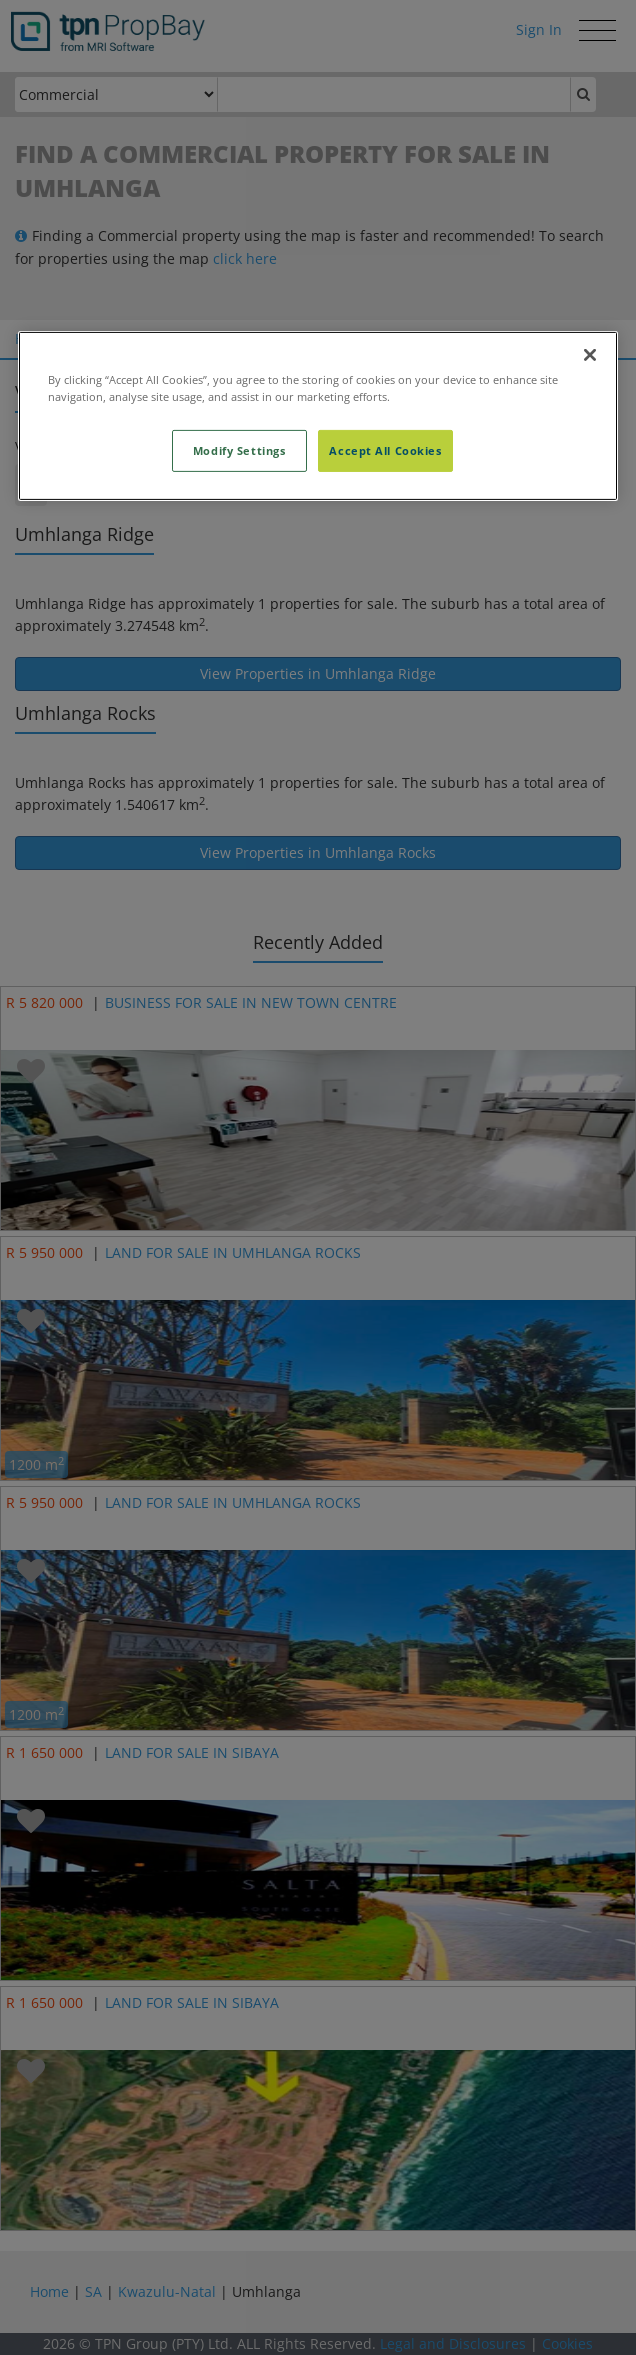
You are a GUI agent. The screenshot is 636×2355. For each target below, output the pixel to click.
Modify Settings (239, 450)
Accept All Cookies (385, 450)
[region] (318, 416)
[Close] (590, 355)
